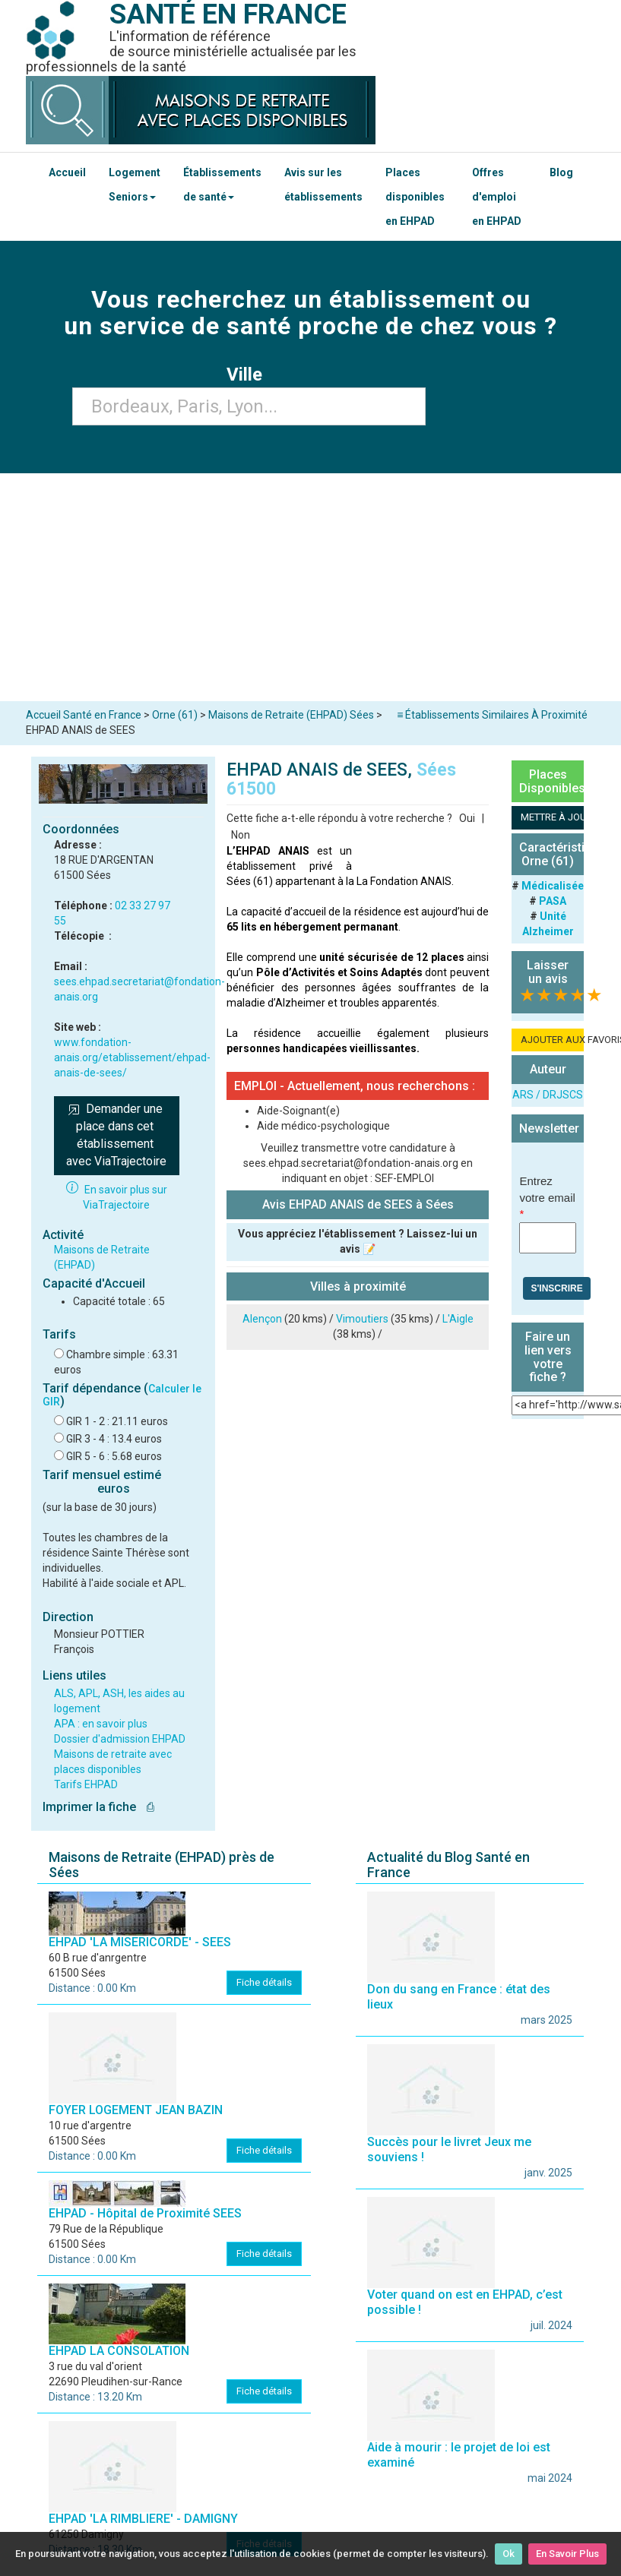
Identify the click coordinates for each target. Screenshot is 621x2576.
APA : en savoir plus (100, 1724)
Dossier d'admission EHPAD (119, 1739)
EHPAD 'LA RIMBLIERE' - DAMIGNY (143, 2518)
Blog (561, 172)
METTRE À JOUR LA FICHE (552, 817)
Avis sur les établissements (323, 184)
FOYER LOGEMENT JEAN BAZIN (136, 2110)
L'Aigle (458, 1319)
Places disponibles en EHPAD (415, 196)
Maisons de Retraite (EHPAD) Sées (291, 715)
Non (240, 835)
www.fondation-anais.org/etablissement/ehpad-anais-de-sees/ (132, 1057)
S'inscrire (556, 1288)
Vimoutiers (362, 1319)
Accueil (67, 172)
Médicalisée (552, 886)
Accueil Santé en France (83, 715)
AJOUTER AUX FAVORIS (552, 1039)
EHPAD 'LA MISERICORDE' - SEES (140, 1942)
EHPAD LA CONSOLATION (119, 2351)
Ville (249, 374)
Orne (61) (175, 715)
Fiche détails (264, 1982)
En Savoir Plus (567, 2553)
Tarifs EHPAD (86, 1784)
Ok (508, 2553)
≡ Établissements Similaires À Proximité (492, 715)
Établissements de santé (222, 184)
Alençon (262, 1319)
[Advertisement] (311, 587)
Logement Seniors (134, 184)
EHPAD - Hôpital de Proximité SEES (145, 2213)
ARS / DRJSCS (547, 1095)
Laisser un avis (548, 972)
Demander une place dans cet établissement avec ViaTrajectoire (116, 1135)
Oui (467, 818)
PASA (552, 901)
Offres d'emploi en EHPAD (496, 196)
